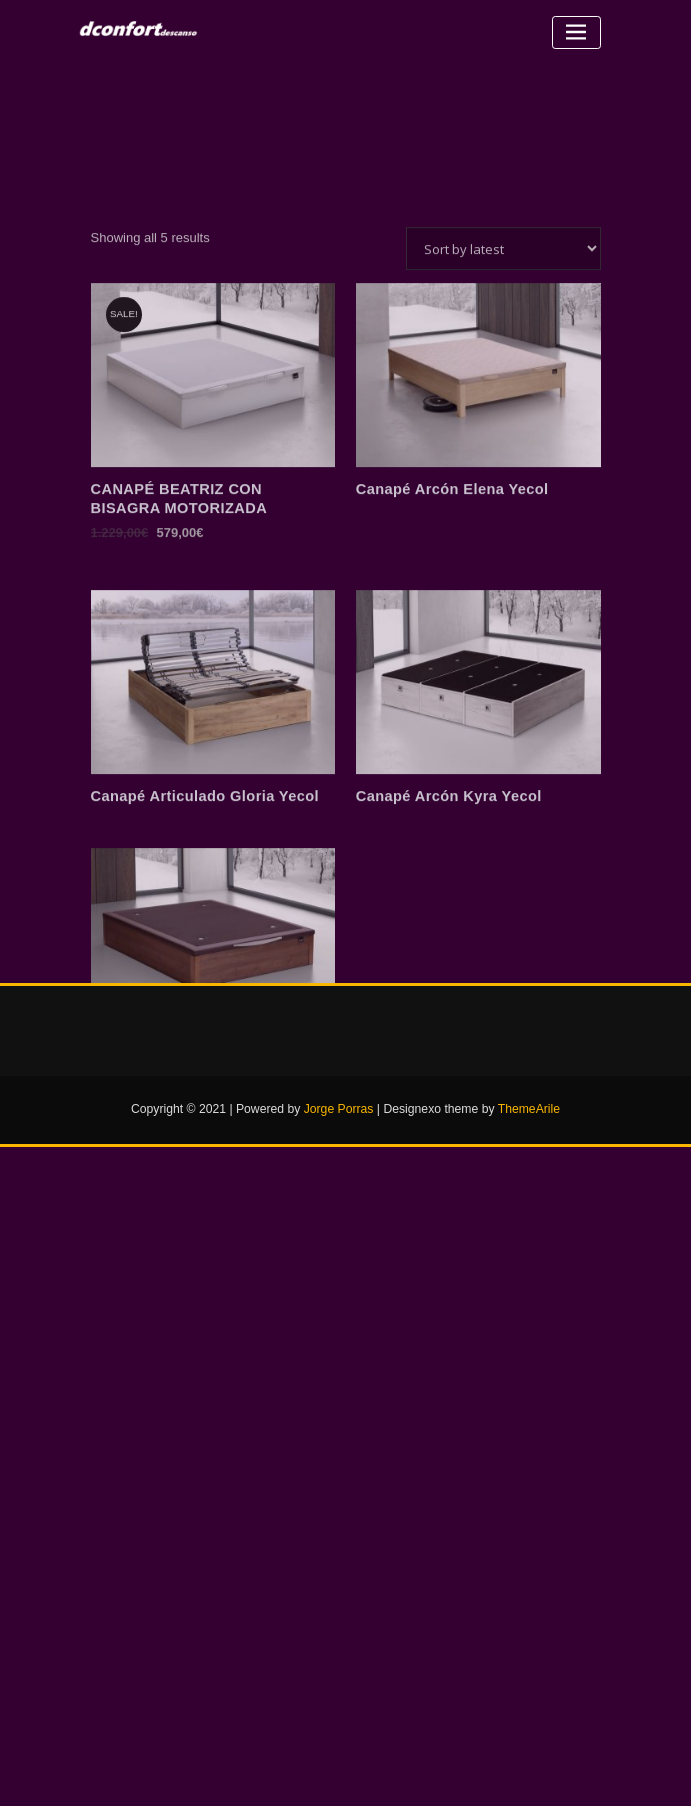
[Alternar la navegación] (576, 32)
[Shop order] (503, 349)
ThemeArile (529, 1109)
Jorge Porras (339, 1109)
